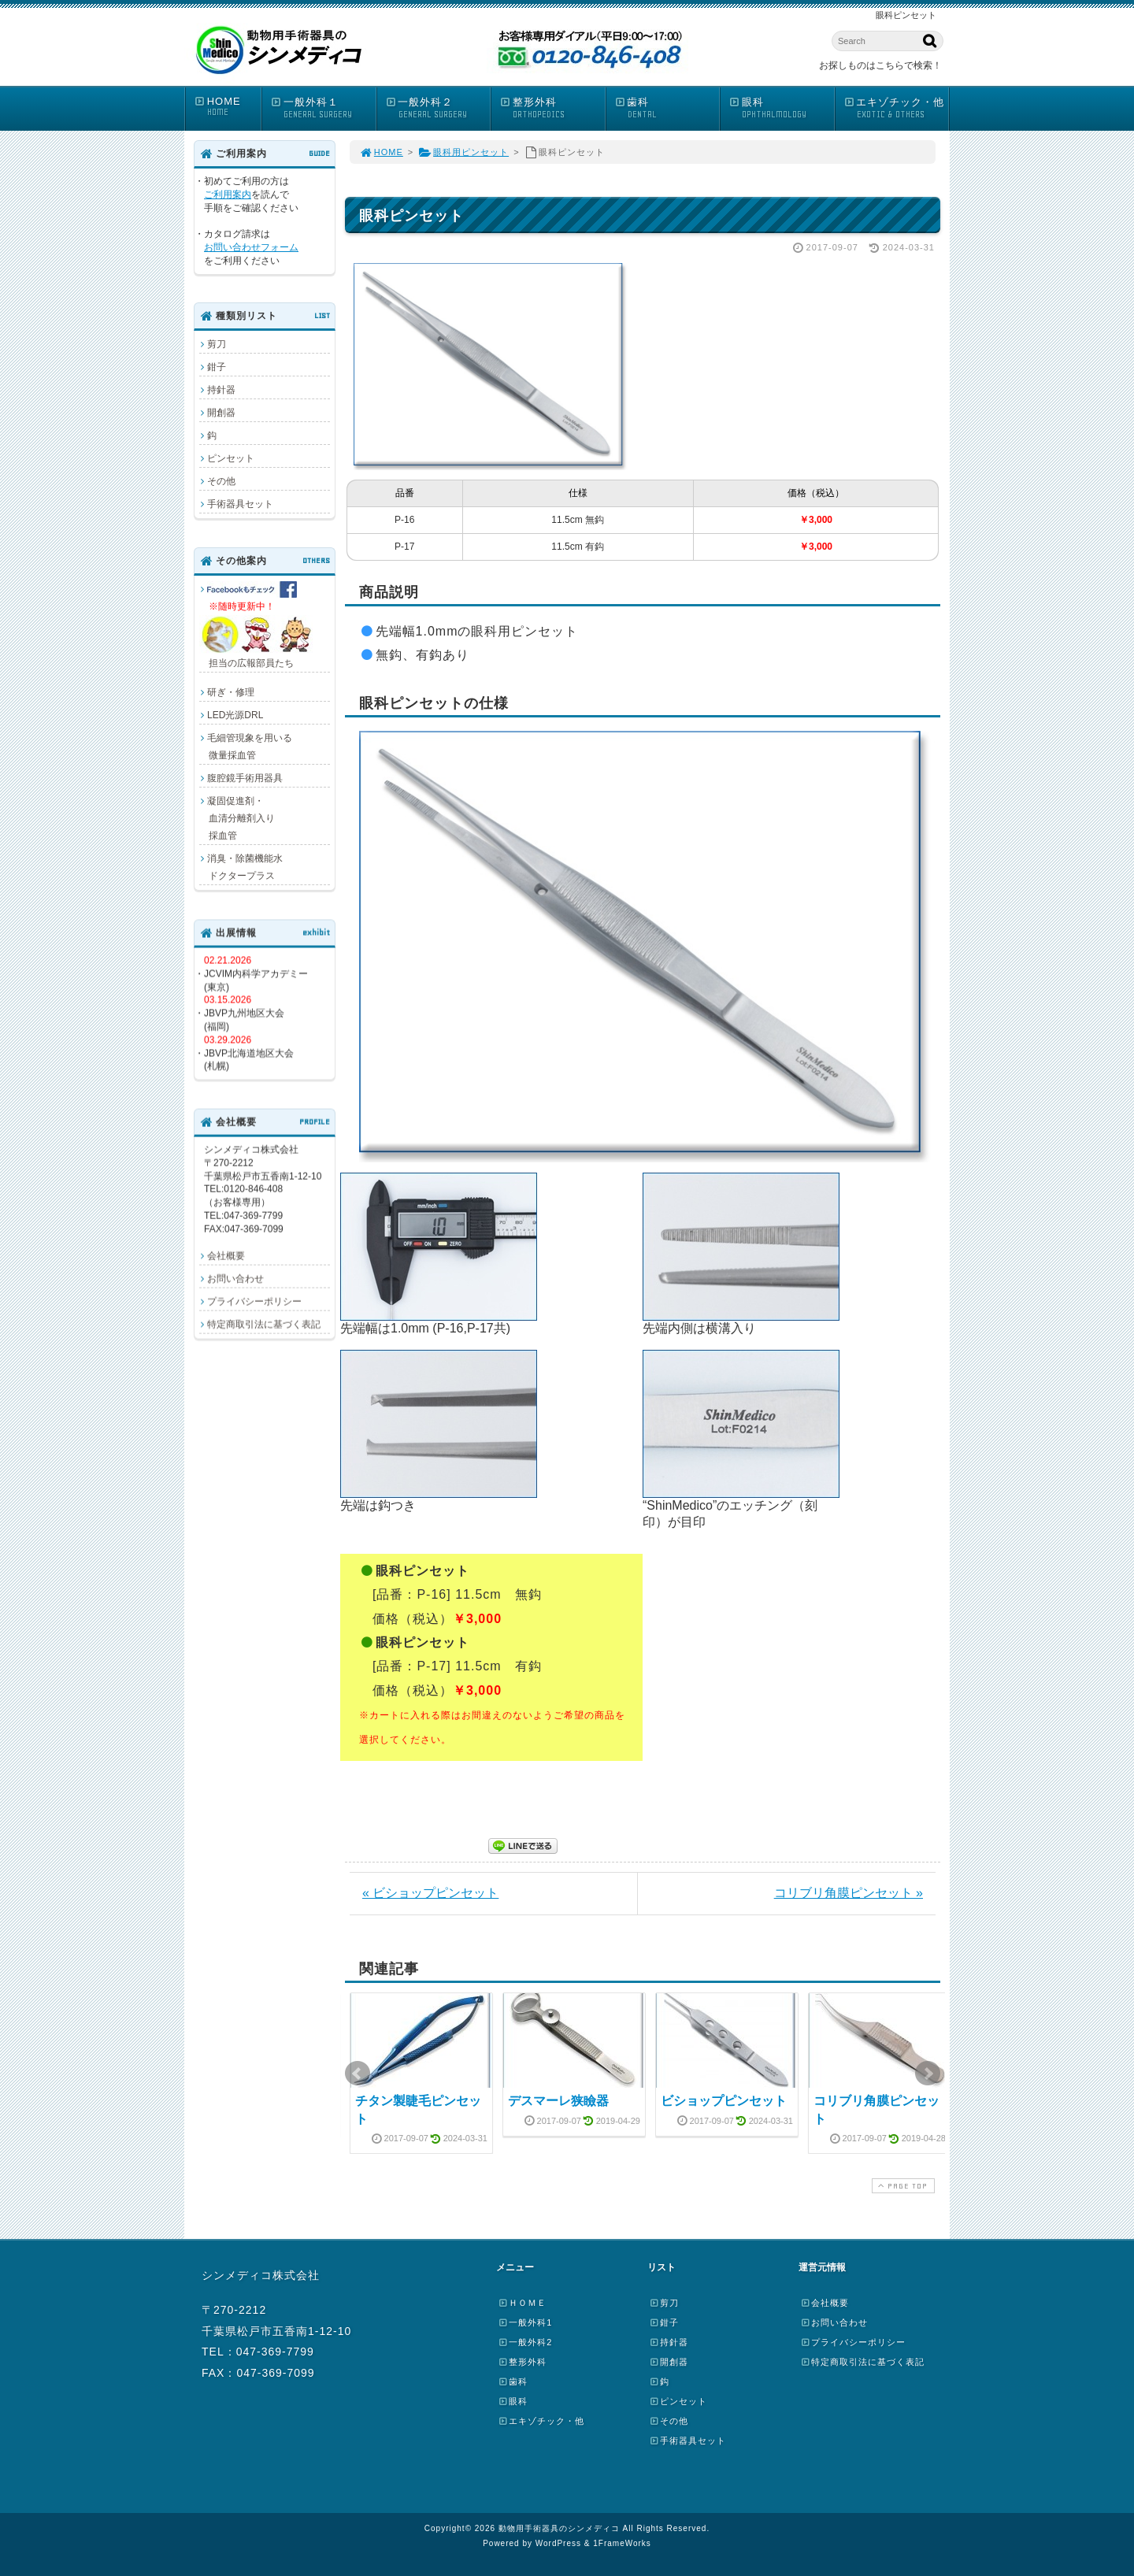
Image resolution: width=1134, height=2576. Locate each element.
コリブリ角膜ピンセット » (848, 1893)
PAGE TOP (902, 2186)
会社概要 (226, 1255)
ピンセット (230, 458)
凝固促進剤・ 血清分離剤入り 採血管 (237, 818)
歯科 (667, 108)
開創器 (221, 412)
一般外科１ (323, 108)
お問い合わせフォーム (251, 247)
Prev (357, 2073)
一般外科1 (525, 2322)
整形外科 (552, 108)
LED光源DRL (235, 715)
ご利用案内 (227, 194)
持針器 (221, 389)
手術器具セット (240, 504)
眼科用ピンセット (463, 152)
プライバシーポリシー (254, 1301)
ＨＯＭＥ (522, 2302)
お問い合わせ (235, 1278)
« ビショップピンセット (430, 1893)
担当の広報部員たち (258, 625)
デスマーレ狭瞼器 (558, 2100)
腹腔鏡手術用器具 (245, 778)
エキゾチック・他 (896, 108)
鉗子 (216, 367)
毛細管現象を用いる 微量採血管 (245, 746)
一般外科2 (525, 2342)
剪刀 (216, 344)
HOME (227, 106)
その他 (221, 481)
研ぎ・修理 (230, 692)
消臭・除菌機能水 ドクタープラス (241, 867)
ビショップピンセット (724, 2100)
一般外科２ (438, 108)
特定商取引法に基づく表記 (264, 1323)
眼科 (781, 108)
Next (927, 2073)
